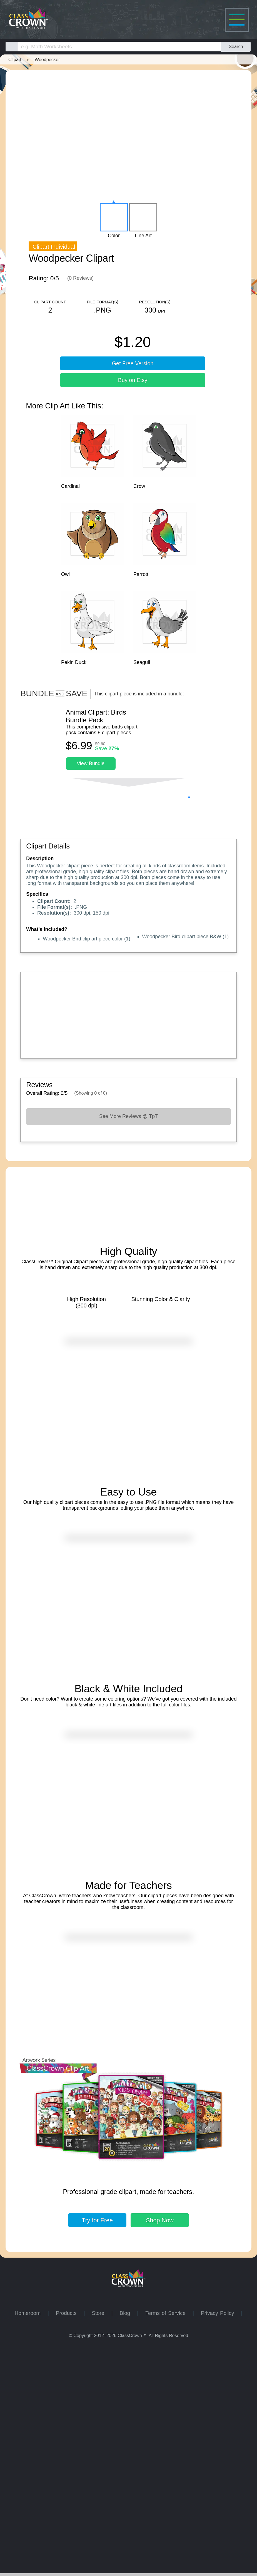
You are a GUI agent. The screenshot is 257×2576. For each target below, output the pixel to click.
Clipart (14, 59)
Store (101, 2542)
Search (236, 46)
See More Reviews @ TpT (128, 1183)
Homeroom (31, 2542)
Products (70, 2542)
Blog (128, 2542)
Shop (160, 2449)
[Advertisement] (128, 1080)
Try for (97, 2449)
